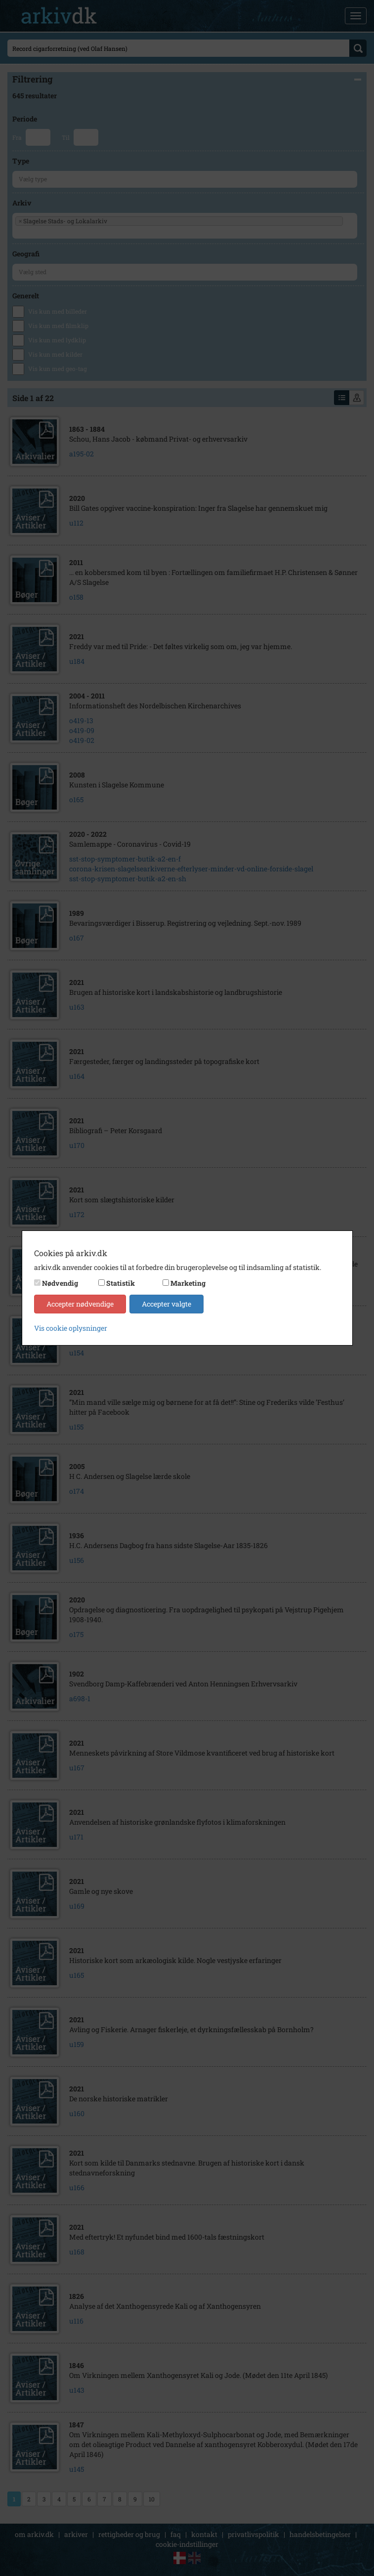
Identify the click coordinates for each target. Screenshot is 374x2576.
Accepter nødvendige (80, 1303)
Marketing (188, 1283)
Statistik (120, 1283)
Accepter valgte (166, 1303)
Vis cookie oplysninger (70, 1328)
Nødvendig (60, 1283)
